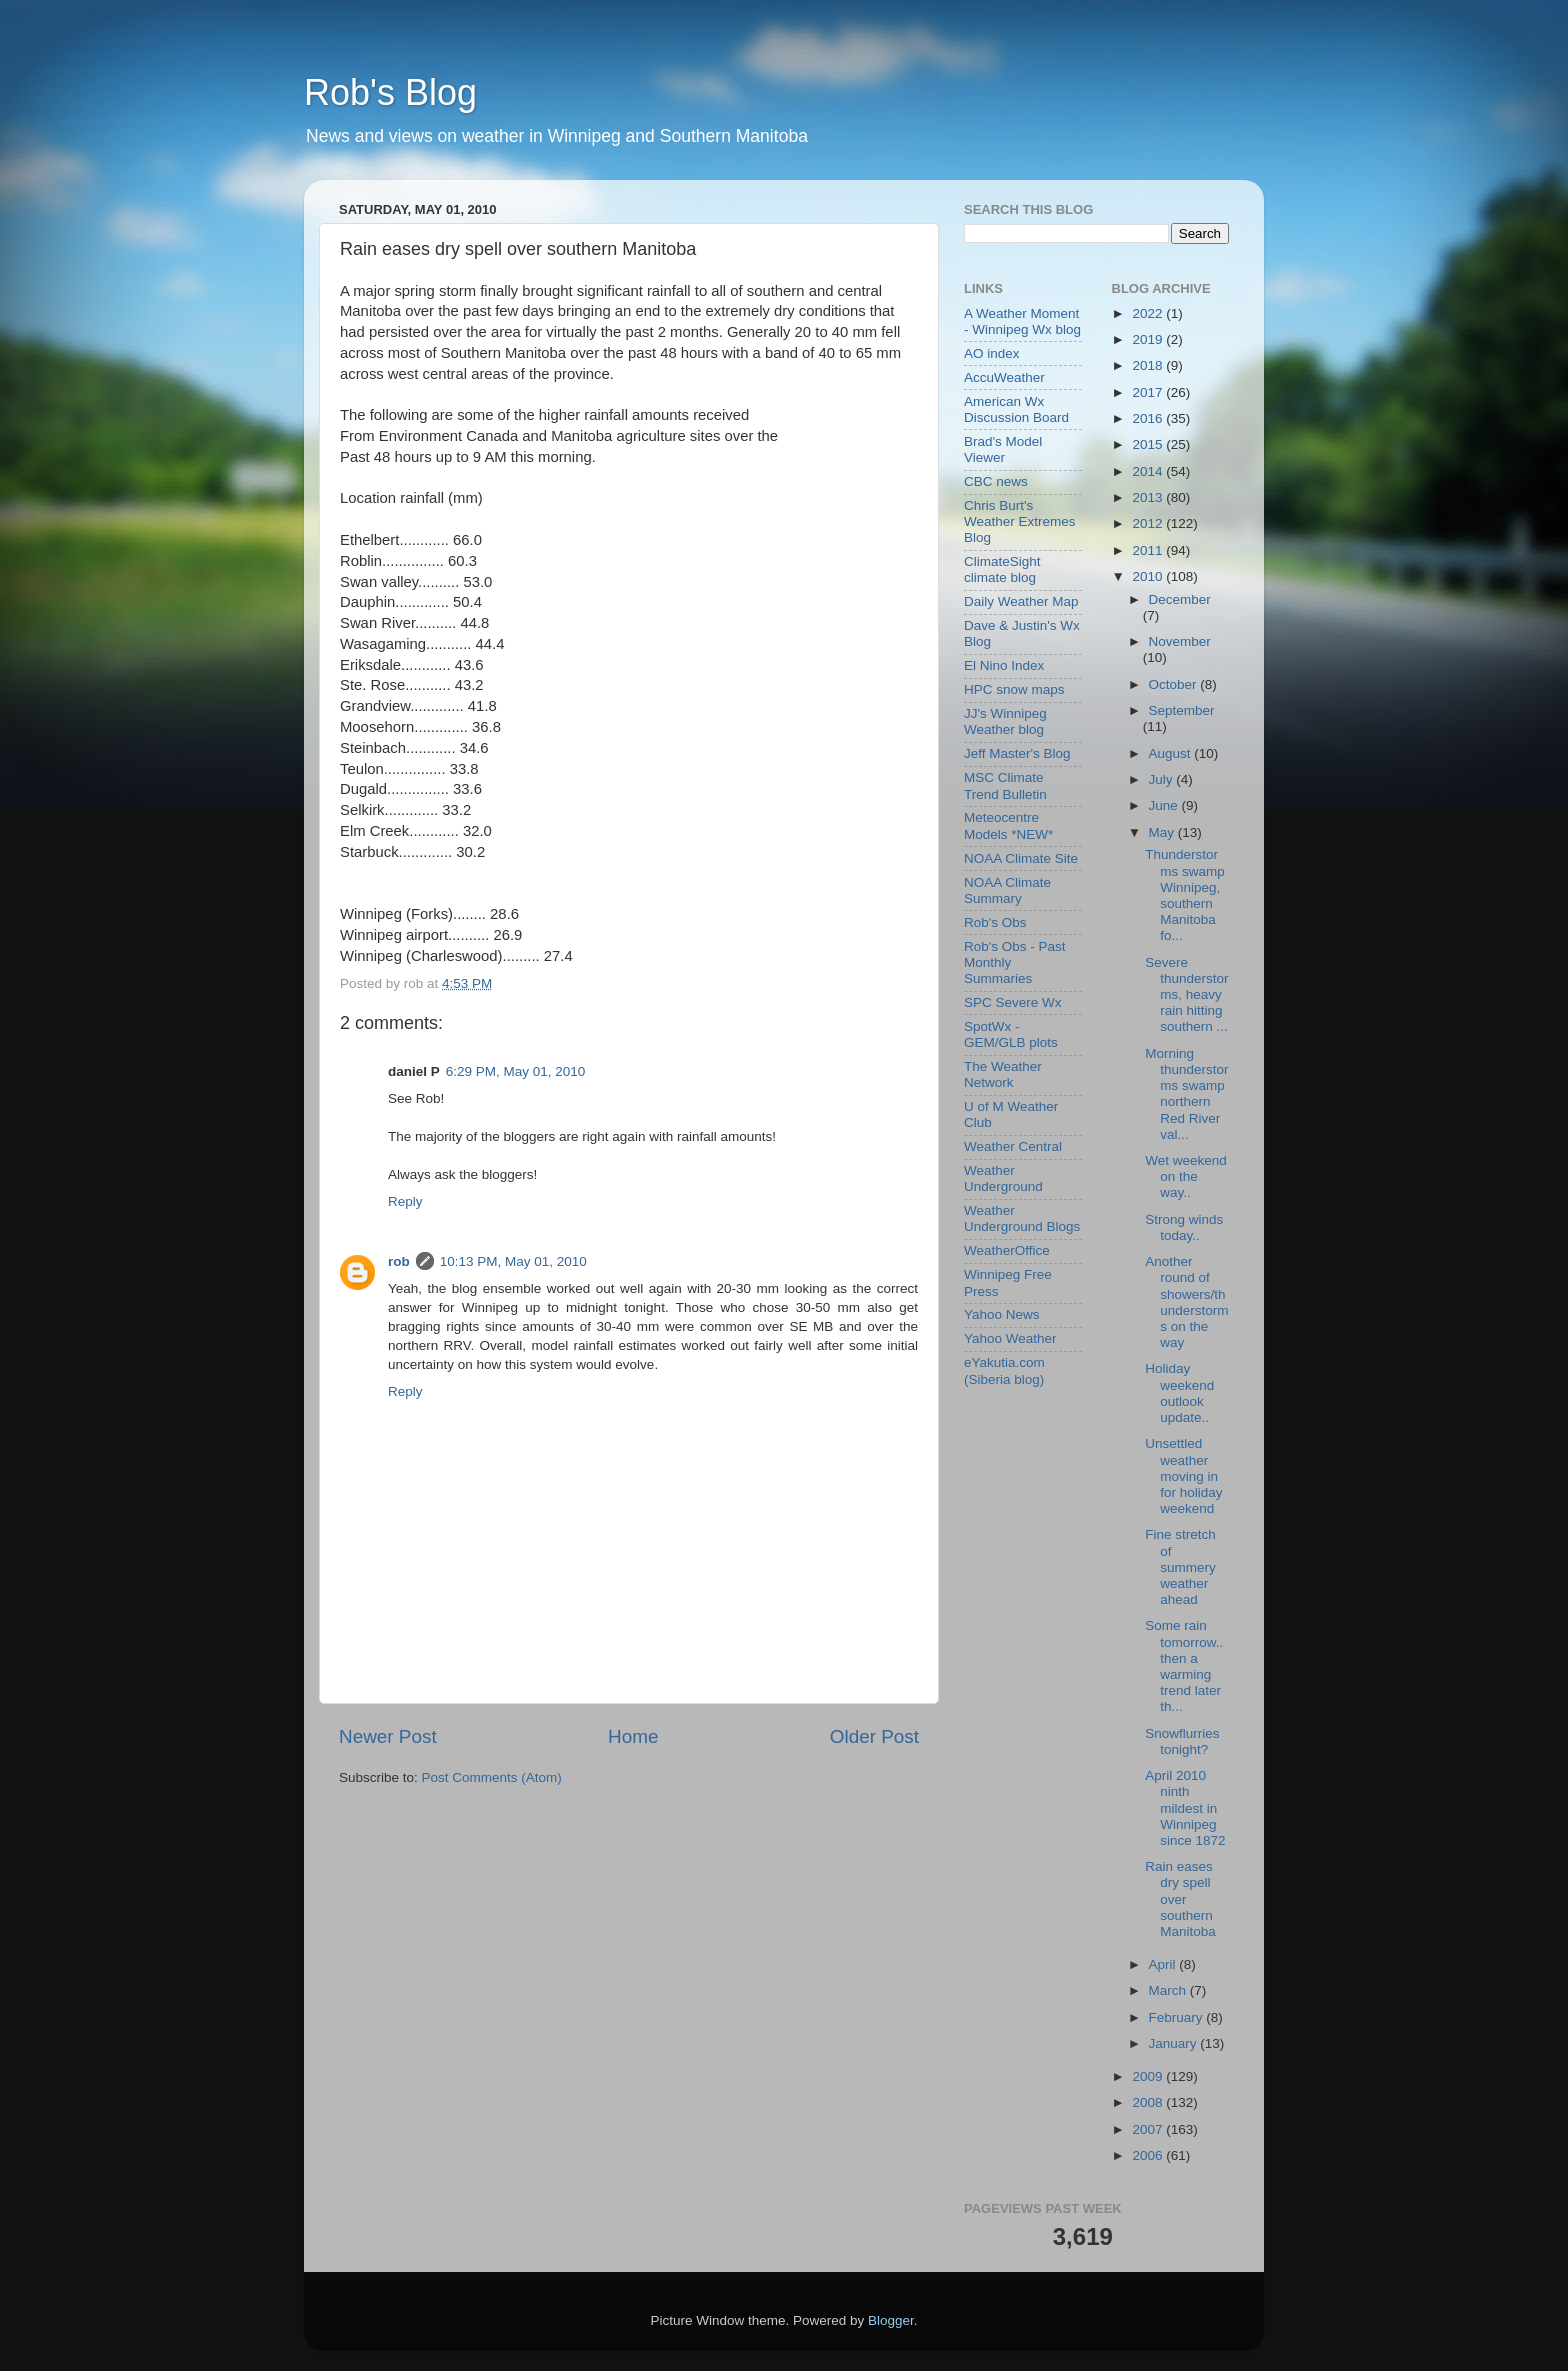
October (1175, 684)
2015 (1149, 444)
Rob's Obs (995, 922)
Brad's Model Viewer (1003, 449)
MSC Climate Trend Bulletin (1005, 785)
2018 (1149, 365)
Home (633, 1736)
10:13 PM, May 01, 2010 (513, 1261)
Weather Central (1013, 1146)
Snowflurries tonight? (1182, 1741)
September (1182, 710)
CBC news (996, 481)
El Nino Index (1004, 665)
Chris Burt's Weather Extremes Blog (1020, 521)
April (1164, 1964)
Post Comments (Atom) (492, 1777)
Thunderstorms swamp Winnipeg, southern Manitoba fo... (1185, 895)
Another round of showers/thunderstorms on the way (1186, 1302)
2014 (1149, 471)
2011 (1149, 550)
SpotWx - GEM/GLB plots (1011, 1034)
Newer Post (388, 1736)
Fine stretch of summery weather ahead (1180, 1567)
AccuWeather (1004, 377)
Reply (405, 1201)
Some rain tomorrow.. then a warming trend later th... (1184, 1666)
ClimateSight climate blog (1002, 569)
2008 (1149, 2102)
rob (399, 1261)
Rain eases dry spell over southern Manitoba (1180, 1899)
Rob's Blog (390, 92)
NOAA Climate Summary (1007, 890)
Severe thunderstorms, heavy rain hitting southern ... (1186, 995)
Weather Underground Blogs (1022, 1218)
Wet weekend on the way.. (1186, 1176)
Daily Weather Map (1021, 601)
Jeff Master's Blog (1017, 753)
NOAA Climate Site (1021, 858)
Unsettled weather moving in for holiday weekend (1183, 1476)
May (1163, 832)
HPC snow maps (1014, 689)
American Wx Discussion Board (1016, 409)
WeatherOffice (1007, 1250)
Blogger (891, 2320)
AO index (992, 353)
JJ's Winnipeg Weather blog (1005, 721)
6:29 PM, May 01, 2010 (516, 1071)
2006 (1149, 2155)
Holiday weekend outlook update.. (1179, 1393)
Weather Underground (1003, 1178)
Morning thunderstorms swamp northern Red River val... (1186, 1094)
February (1178, 2017)
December (1180, 599)
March (1169, 1990)
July (1163, 779)
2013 (1149, 497)
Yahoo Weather (1010, 1338)
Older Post (874, 1736)
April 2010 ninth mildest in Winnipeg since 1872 (1185, 1808)
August (1172, 753)
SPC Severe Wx (1013, 1002)
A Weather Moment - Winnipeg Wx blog (1022, 321)
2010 (1149, 576)
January (1175, 2043)
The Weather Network (1003, 1074)
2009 (1149, 2076)
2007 (1149, 2129)
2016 (1149, 418)
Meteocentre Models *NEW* (1008, 825)
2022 (1149, 313)
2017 (1149, 392)
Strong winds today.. (1184, 1227)
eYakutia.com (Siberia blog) (1004, 1370)
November (1180, 641)
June (1165, 805)
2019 (1149, 339)
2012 (1149, 523)
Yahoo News (1002, 1314)
